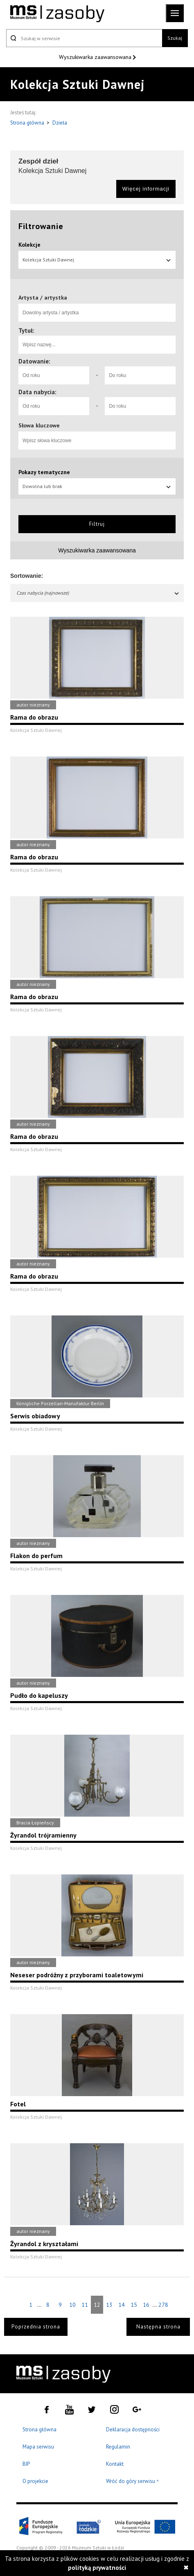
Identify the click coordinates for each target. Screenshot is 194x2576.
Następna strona (158, 2326)
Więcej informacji (145, 189)
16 (146, 2304)
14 (121, 2304)
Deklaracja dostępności (133, 2429)
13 (109, 2304)
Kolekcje (29, 244)
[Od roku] (53, 375)
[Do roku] (140, 375)
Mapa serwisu (38, 2446)
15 (134, 2304)
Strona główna (27, 122)
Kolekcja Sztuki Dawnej (97, 260)
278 (163, 2304)
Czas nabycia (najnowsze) (98, 593)
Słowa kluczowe (39, 425)
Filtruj (97, 523)
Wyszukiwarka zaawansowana (96, 57)
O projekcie (35, 2481)
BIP (26, 2463)
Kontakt (115, 2463)
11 (84, 2304)
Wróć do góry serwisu (132, 2481)
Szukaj (174, 38)
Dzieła (59, 122)
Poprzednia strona (35, 2326)
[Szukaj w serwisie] (84, 38)
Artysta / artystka (42, 297)
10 (72, 2304)
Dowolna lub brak (97, 486)
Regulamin (118, 2446)
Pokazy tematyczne (44, 472)
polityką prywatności (97, 2567)
